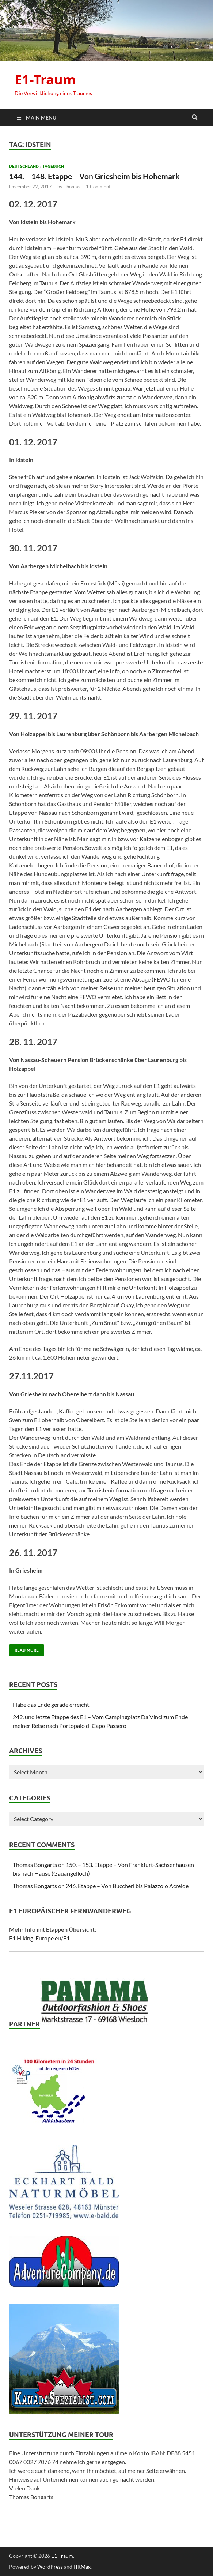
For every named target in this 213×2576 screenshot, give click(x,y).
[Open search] (194, 117)
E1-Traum (45, 79)
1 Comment (98, 186)
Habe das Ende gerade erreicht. (51, 1704)
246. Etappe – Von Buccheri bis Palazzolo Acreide (127, 1885)
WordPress (50, 2567)
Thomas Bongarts (35, 1864)
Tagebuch (53, 166)
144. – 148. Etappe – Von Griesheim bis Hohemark (94, 176)
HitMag (82, 2567)
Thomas (72, 186)
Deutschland (24, 166)
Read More (24, 1648)
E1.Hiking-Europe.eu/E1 (39, 1938)
